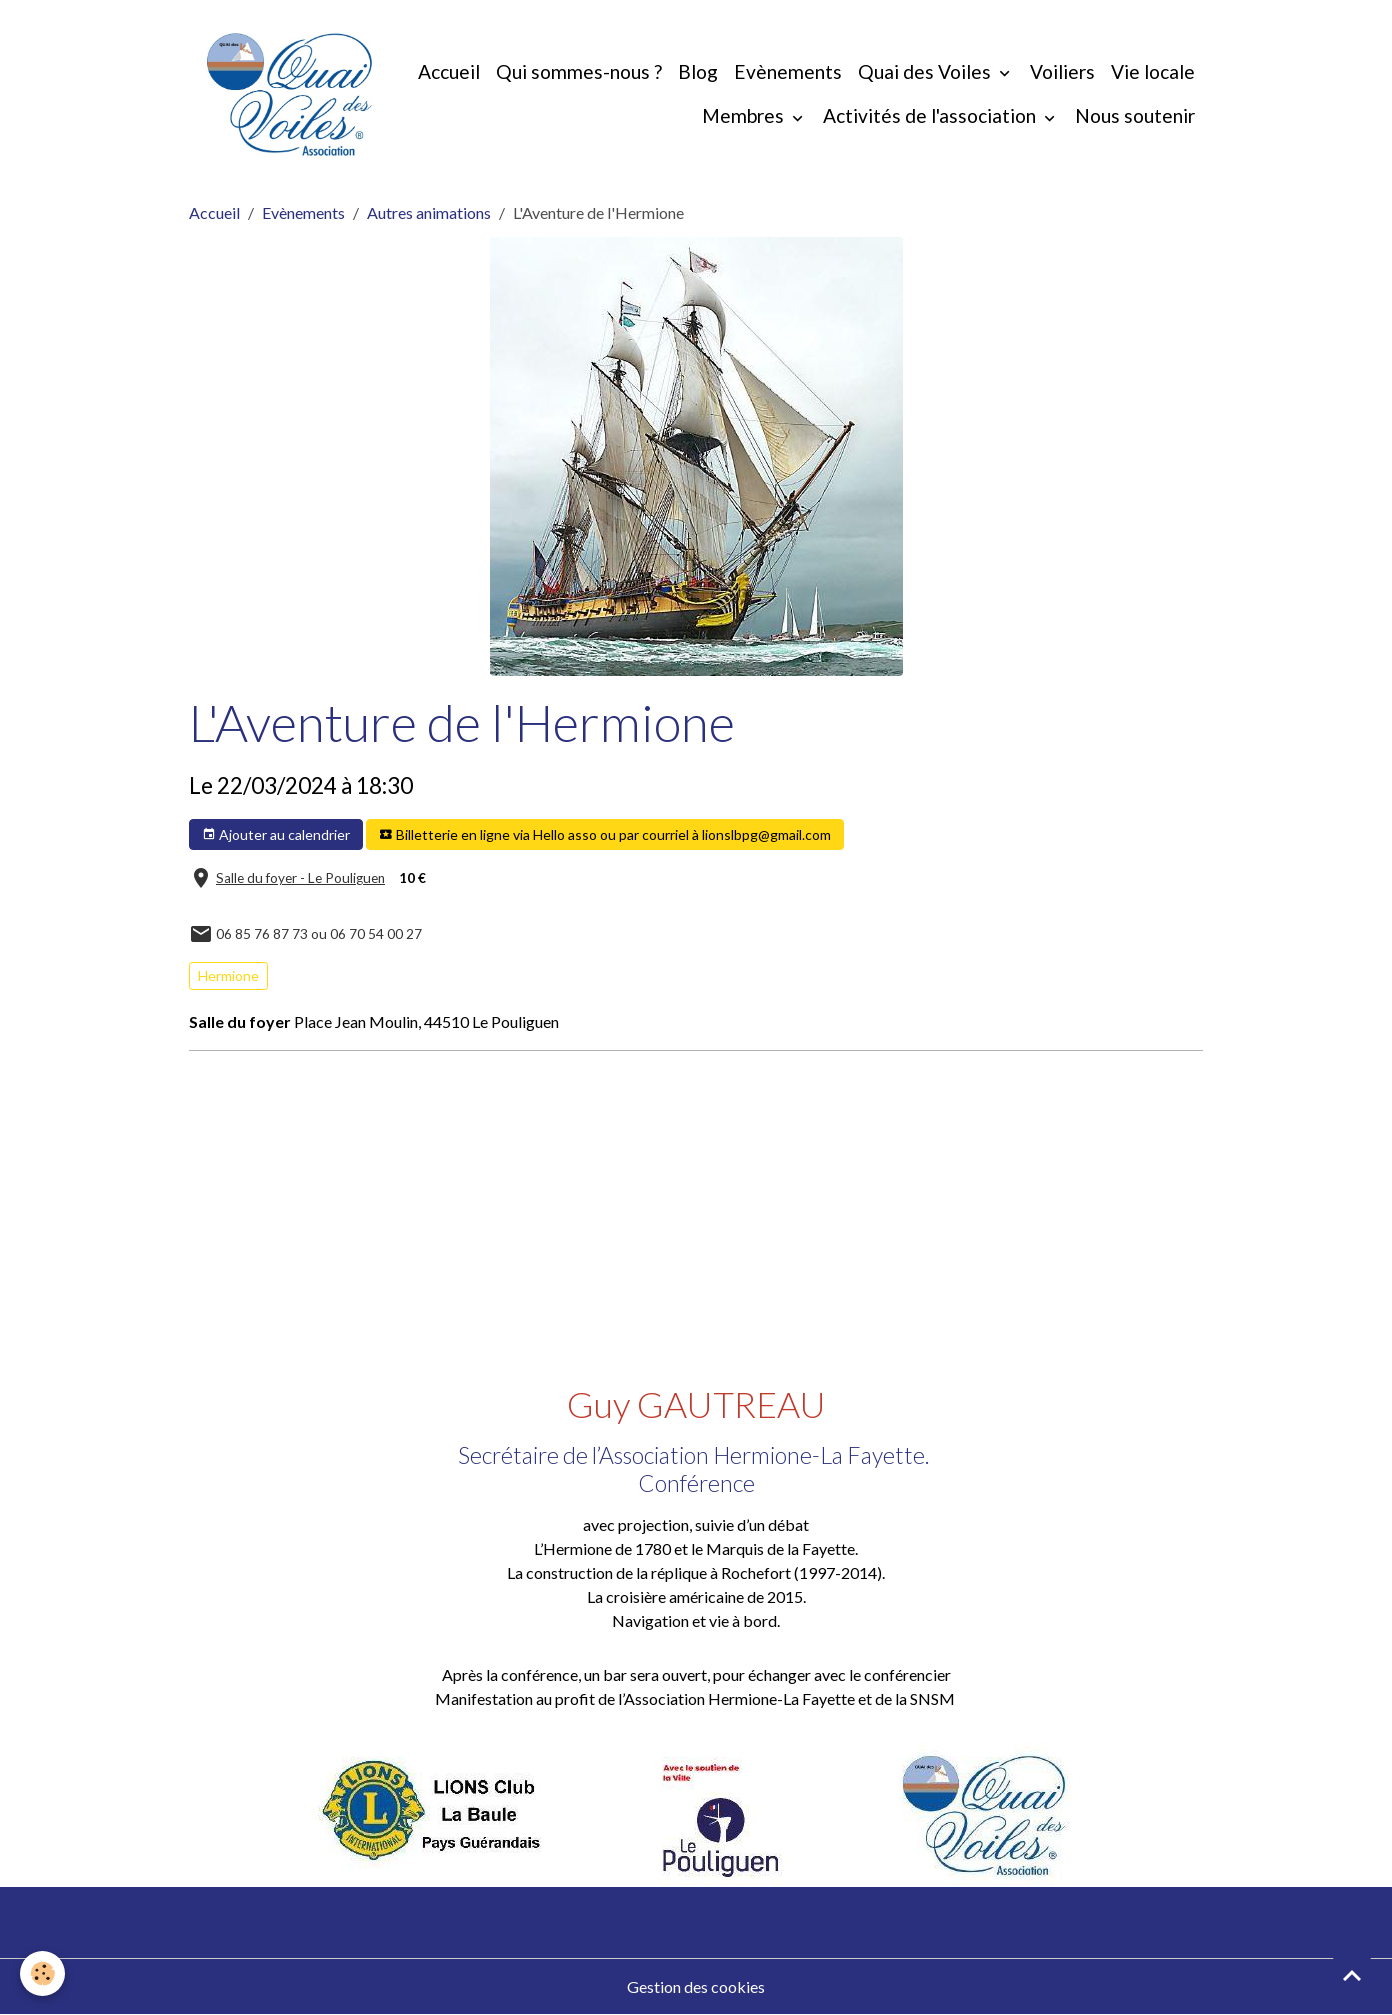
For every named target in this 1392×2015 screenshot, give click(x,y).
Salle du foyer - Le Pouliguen (300, 878)
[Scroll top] (1352, 1975)
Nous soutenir (1135, 115)
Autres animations (429, 212)
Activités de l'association (931, 115)
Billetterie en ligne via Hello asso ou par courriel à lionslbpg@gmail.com (605, 835)
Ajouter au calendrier (276, 835)
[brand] (289, 94)
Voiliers (1062, 71)
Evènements (788, 71)
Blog (698, 71)
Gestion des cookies (696, 1986)
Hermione (228, 975)
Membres (745, 115)
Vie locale (1153, 71)
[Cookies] (42, 1973)
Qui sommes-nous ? (579, 71)
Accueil (449, 71)
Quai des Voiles (926, 71)
